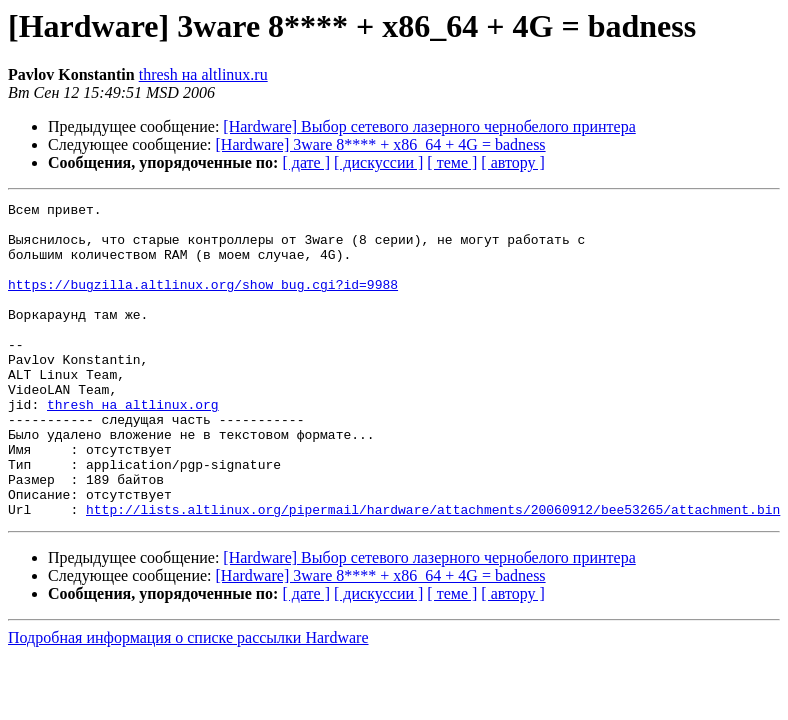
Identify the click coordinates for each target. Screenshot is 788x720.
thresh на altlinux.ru (203, 74)
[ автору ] (512, 162)
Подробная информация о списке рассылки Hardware (188, 700)
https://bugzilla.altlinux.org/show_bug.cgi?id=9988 (203, 302)
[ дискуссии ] (378, 162)
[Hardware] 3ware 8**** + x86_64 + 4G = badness (381, 144)
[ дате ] (306, 162)
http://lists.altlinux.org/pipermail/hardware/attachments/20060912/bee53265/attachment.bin (433, 572)
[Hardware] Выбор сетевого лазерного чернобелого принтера (429, 126)
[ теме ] (452, 162)
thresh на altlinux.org (133, 446)
